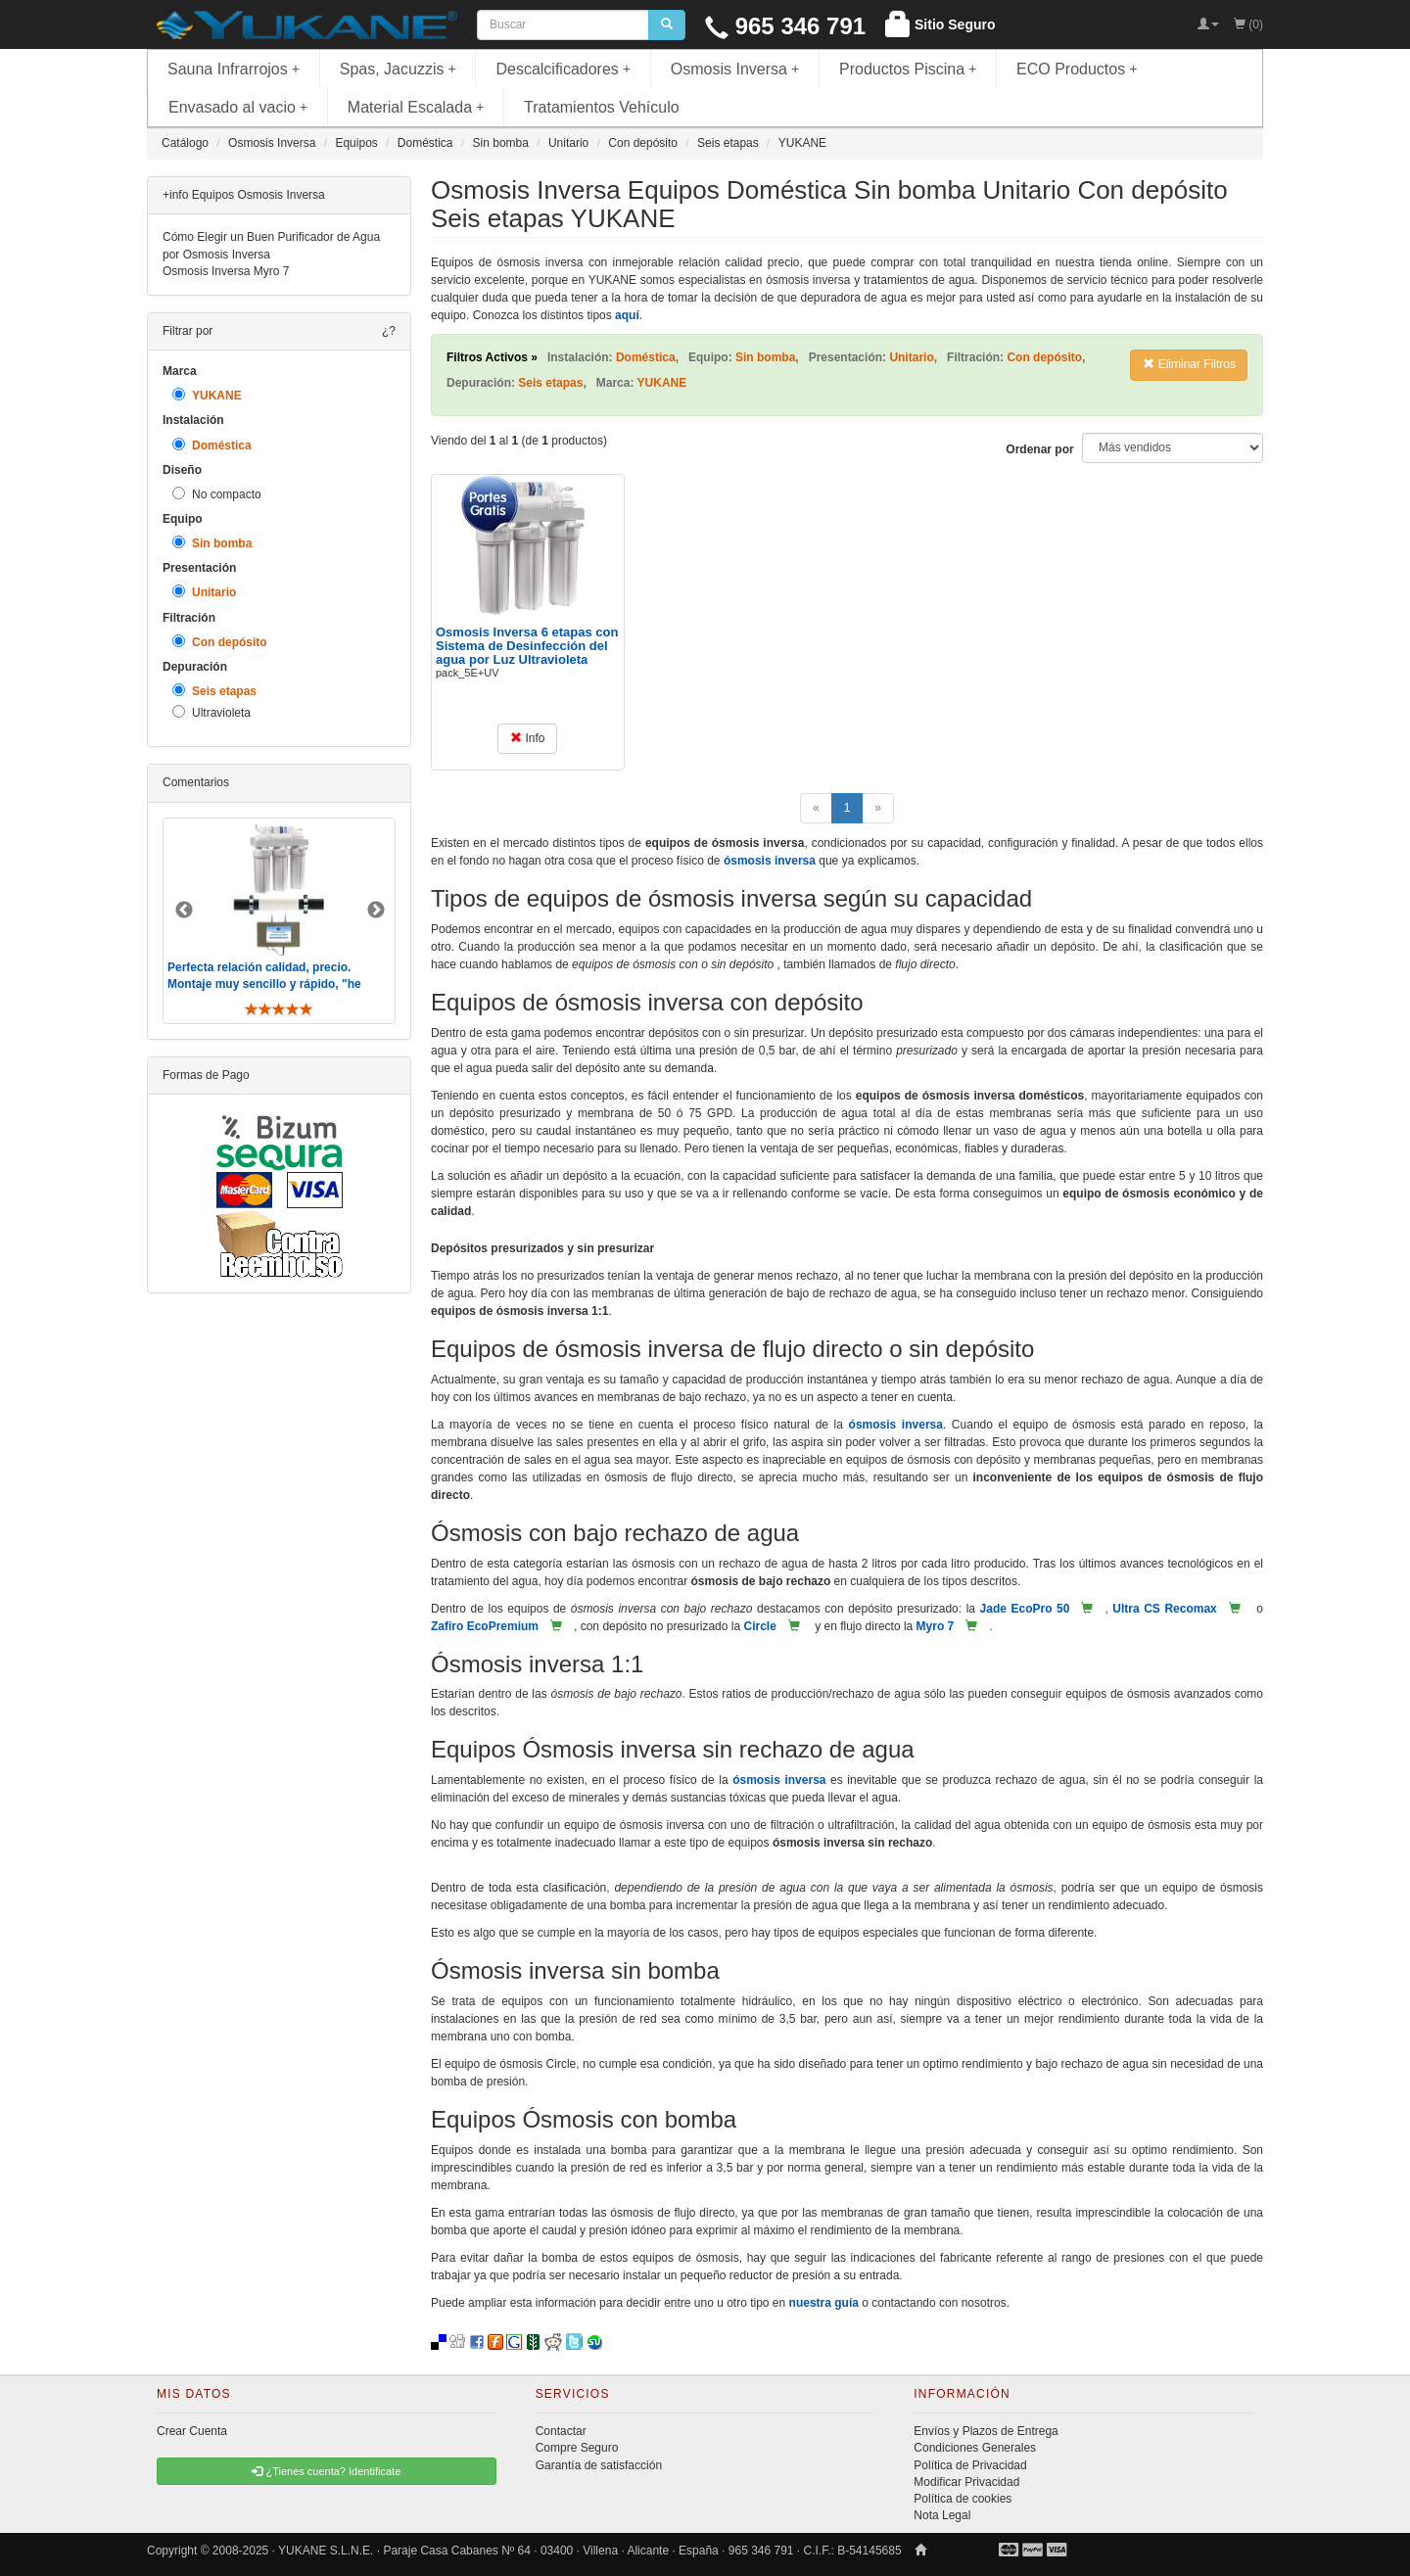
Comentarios (196, 782)
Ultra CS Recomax (1164, 1609)
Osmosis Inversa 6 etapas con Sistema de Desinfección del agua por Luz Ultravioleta (527, 646)
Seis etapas (214, 690)
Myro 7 (935, 1626)
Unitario (204, 592)
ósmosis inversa (770, 860)
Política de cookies (962, 2499)
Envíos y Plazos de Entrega (986, 2431)
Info (527, 738)
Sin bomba (212, 543)
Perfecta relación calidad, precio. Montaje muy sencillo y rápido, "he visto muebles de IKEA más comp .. (266, 983)
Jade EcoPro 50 (1025, 1609)
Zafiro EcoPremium (485, 1626)
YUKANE (207, 395)
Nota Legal (942, 2515)
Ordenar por (1039, 449)
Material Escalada (416, 107)
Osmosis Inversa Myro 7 (226, 271)
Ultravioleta (211, 712)
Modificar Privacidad (966, 2482)
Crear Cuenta (192, 2431)
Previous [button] (184, 910)
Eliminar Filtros (1189, 364)
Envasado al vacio (237, 107)
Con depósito (219, 641)
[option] (279, 921)
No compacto (216, 494)
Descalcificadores (563, 69)
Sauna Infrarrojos (233, 69)
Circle (759, 1626)
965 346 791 (785, 26)
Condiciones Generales (975, 2448)
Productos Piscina (907, 69)
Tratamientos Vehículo (602, 107)
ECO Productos (1077, 69)
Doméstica (212, 445)
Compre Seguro (577, 2448)
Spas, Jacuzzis (398, 69)
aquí (627, 315)
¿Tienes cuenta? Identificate (326, 2471)
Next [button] (376, 910)
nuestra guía (824, 2303)
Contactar (561, 2431)
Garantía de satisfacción (599, 2465)
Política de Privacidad (970, 2465)
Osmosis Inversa (735, 69)
